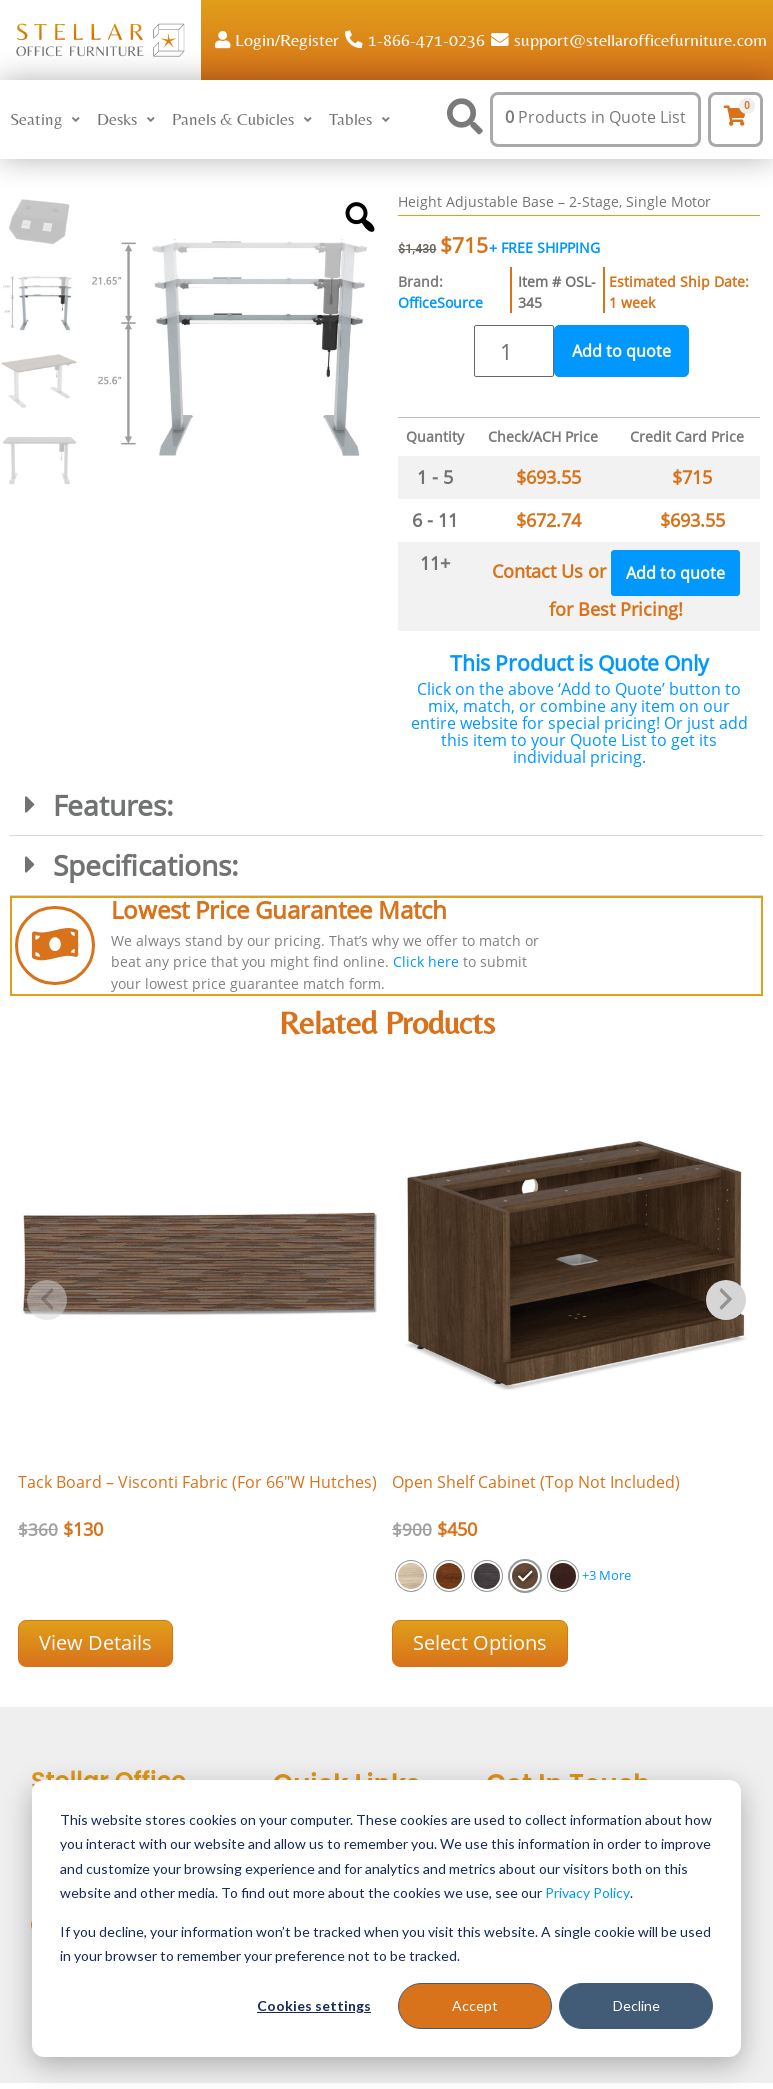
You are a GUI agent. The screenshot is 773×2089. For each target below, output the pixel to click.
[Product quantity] (514, 351)
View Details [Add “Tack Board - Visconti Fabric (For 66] (95, 1642)
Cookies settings (314, 2005)
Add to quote (621, 351)
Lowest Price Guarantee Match (279, 909)
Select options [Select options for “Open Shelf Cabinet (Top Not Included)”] (480, 1642)
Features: (113, 805)
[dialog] (386, 1918)
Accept (475, 2005)
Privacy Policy (587, 1892)
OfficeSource (440, 302)
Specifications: (145, 865)
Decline (636, 2005)
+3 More (606, 1575)
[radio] (411, 1576)
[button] (47, 120)
